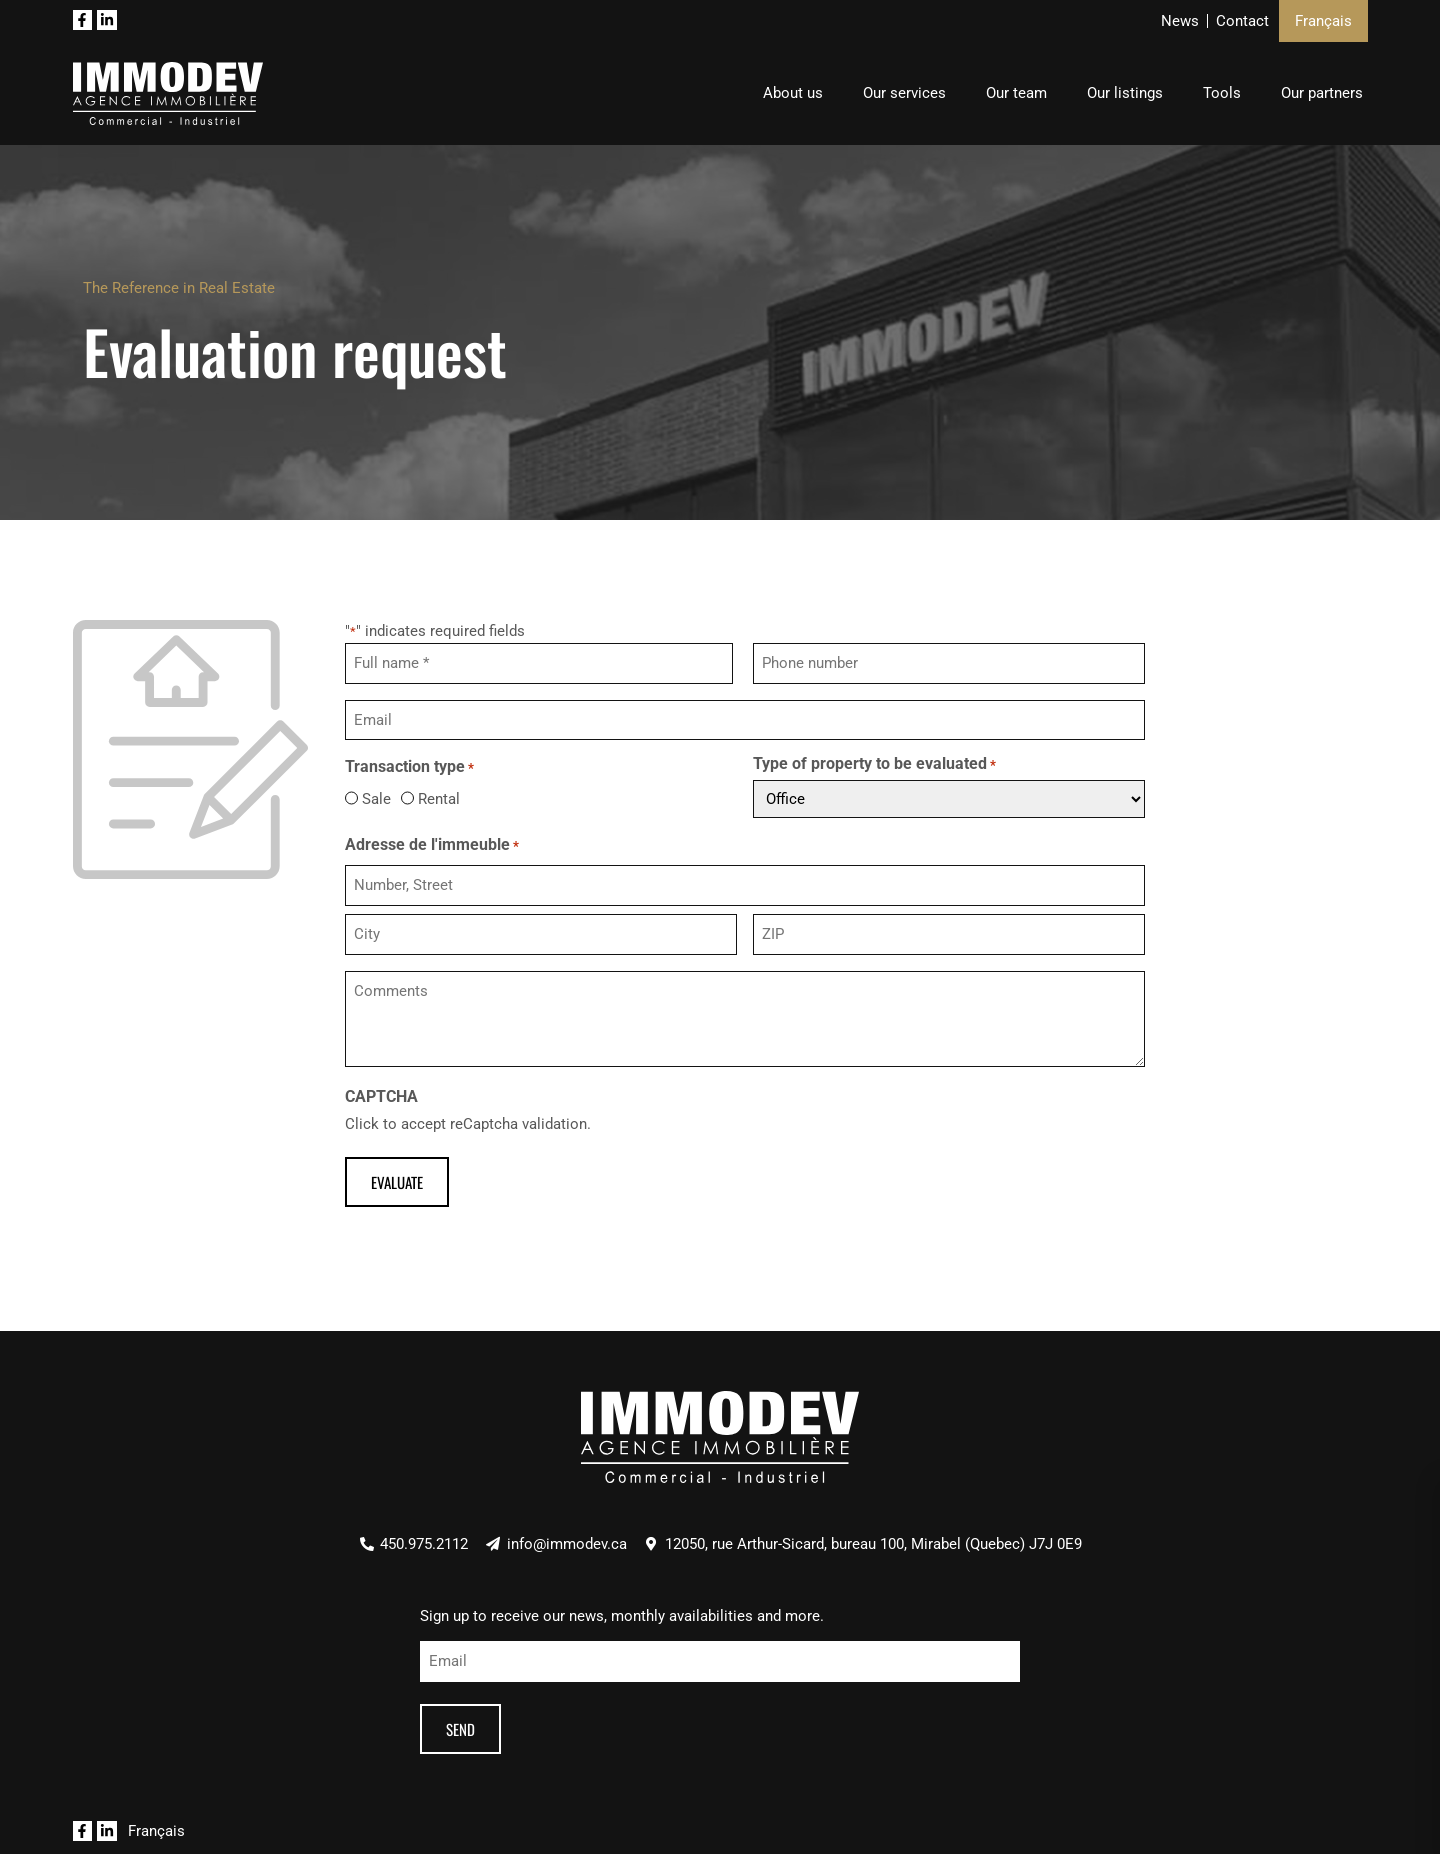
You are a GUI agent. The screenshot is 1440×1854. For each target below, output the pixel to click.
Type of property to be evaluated (874, 764)
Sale (369, 798)
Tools (1222, 93)
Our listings (1125, 93)
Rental (439, 798)
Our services (904, 93)
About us (793, 93)
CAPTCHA (381, 1096)
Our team (1016, 93)
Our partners (1322, 93)
